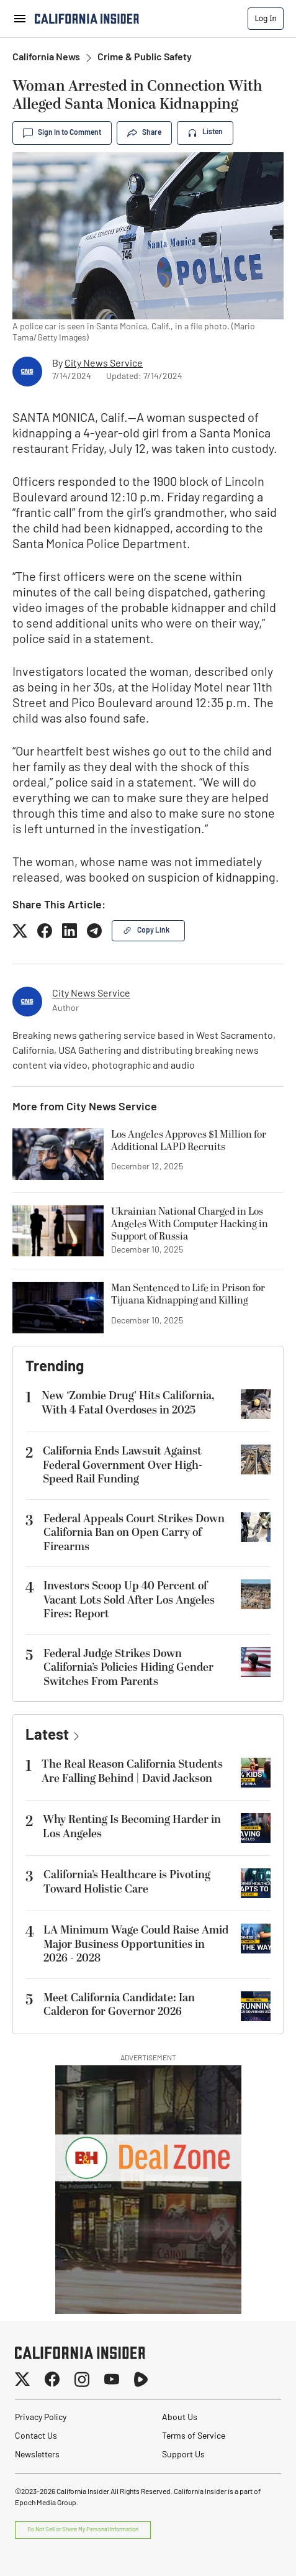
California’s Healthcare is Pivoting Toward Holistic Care (126, 1882)
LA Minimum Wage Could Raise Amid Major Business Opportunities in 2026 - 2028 (135, 1944)
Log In (265, 18)
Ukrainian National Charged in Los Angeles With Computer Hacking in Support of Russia (189, 1224)
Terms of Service (193, 2436)
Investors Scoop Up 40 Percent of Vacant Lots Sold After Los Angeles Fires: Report (129, 1600)
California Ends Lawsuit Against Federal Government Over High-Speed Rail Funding (122, 1465)
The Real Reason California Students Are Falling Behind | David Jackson (132, 1771)
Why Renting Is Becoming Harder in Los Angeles (132, 1826)
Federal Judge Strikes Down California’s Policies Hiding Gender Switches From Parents (128, 1667)
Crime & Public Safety (144, 58)
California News (46, 58)
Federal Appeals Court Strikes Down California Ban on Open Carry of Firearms (134, 1532)
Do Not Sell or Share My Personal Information (82, 2530)
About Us (179, 2418)
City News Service (104, 364)
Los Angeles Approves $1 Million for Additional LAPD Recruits (188, 1141)
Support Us (183, 2455)
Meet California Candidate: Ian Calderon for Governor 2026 (119, 2005)
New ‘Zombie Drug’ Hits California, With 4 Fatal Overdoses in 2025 (128, 1402)
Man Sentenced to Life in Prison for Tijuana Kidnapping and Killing (188, 1295)
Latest (47, 1736)
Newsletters (37, 2455)
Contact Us (36, 2436)
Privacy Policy (40, 2418)
